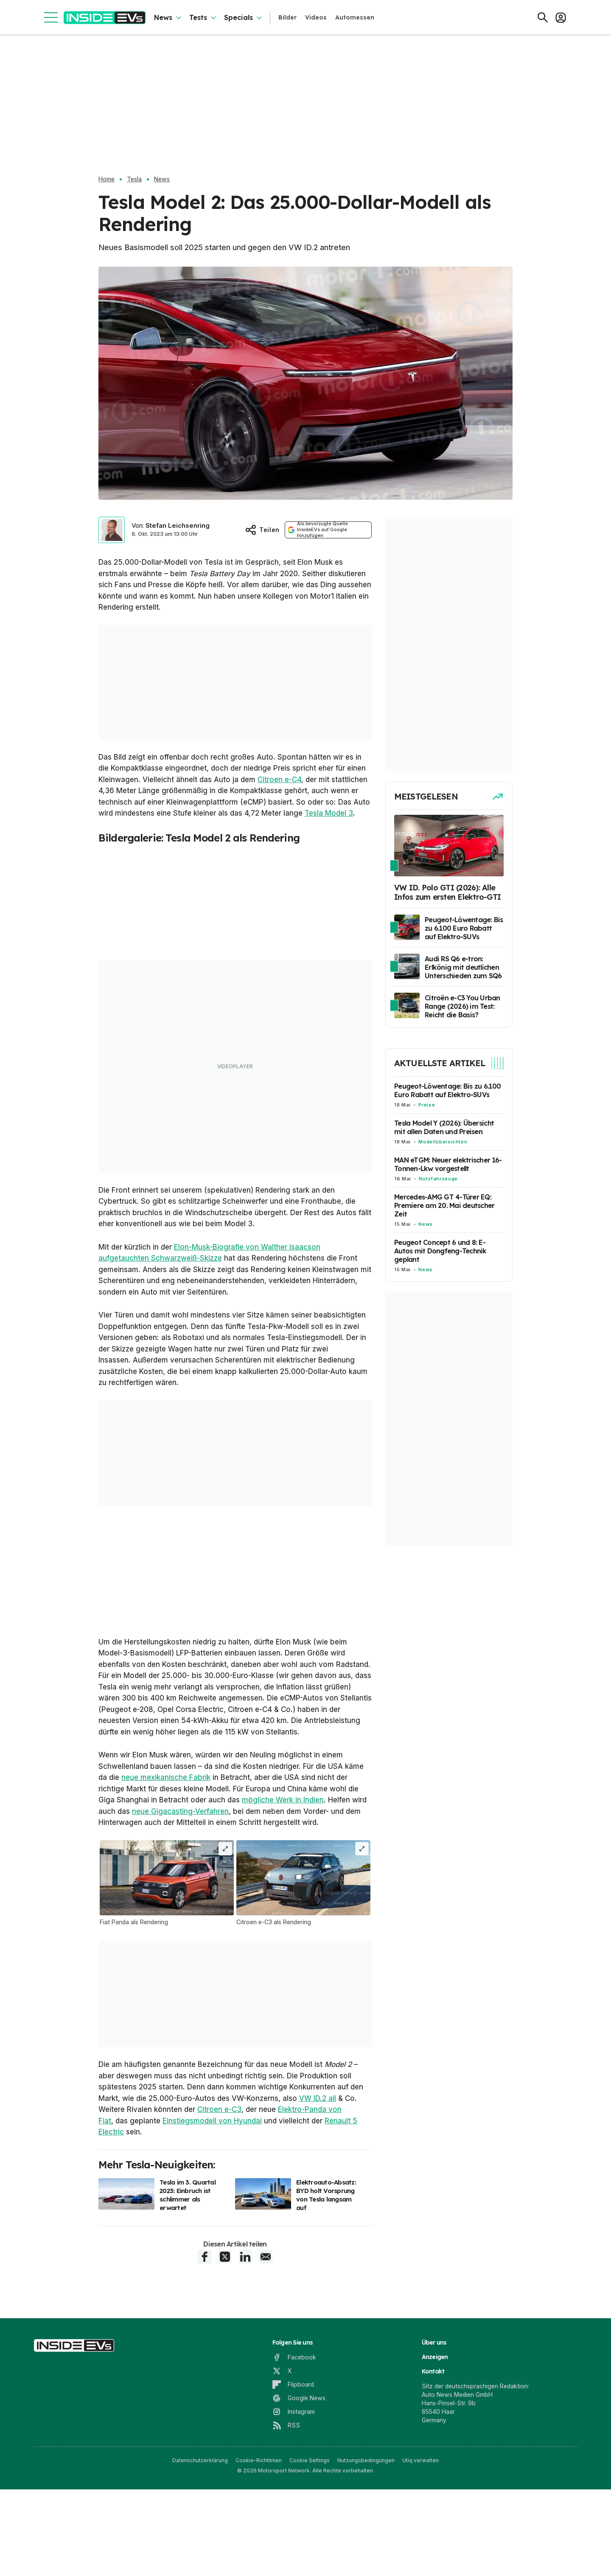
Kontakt (433, 2473)
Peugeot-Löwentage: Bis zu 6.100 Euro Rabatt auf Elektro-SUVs (447, 1090)
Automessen (354, 17)
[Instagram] (293, 2513)
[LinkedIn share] (245, 2359)
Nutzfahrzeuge (438, 1179)
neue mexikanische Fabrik (165, 1879)
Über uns (434, 2444)
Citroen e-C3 (219, 2211)
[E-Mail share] (266, 2359)
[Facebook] (294, 2459)
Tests (198, 17)
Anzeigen (435, 2459)
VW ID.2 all (317, 2200)
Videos (316, 17)
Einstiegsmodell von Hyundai (212, 2222)
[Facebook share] (204, 2359)
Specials (238, 17)
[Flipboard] (293, 2486)
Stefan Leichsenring (178, 525)
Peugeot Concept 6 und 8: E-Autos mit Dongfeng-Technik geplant (440, 1251)
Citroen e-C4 (279, 779)
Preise (426, 1105)
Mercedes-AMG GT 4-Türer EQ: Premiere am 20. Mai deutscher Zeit (444, 1205)
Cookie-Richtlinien (258, 2562)
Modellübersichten (442, 1142)
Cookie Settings (309, 2562)
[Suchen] (543, 17)
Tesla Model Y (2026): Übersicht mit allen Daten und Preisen (444, 1127)
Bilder (287, 17)
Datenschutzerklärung (200, 2562)
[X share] (225, 2359)
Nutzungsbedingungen (366, 2562)
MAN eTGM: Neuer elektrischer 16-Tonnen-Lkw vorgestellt (448, 1164)
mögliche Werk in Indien (283, 1902)
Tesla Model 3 (329, 813)
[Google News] (298, 2500)
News (163, 17)
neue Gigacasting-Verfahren (180, 1913)
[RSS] (286, 2527)
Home (106, 179)
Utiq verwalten (420, 2562)
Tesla (134, 179)
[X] (281, 2473)
